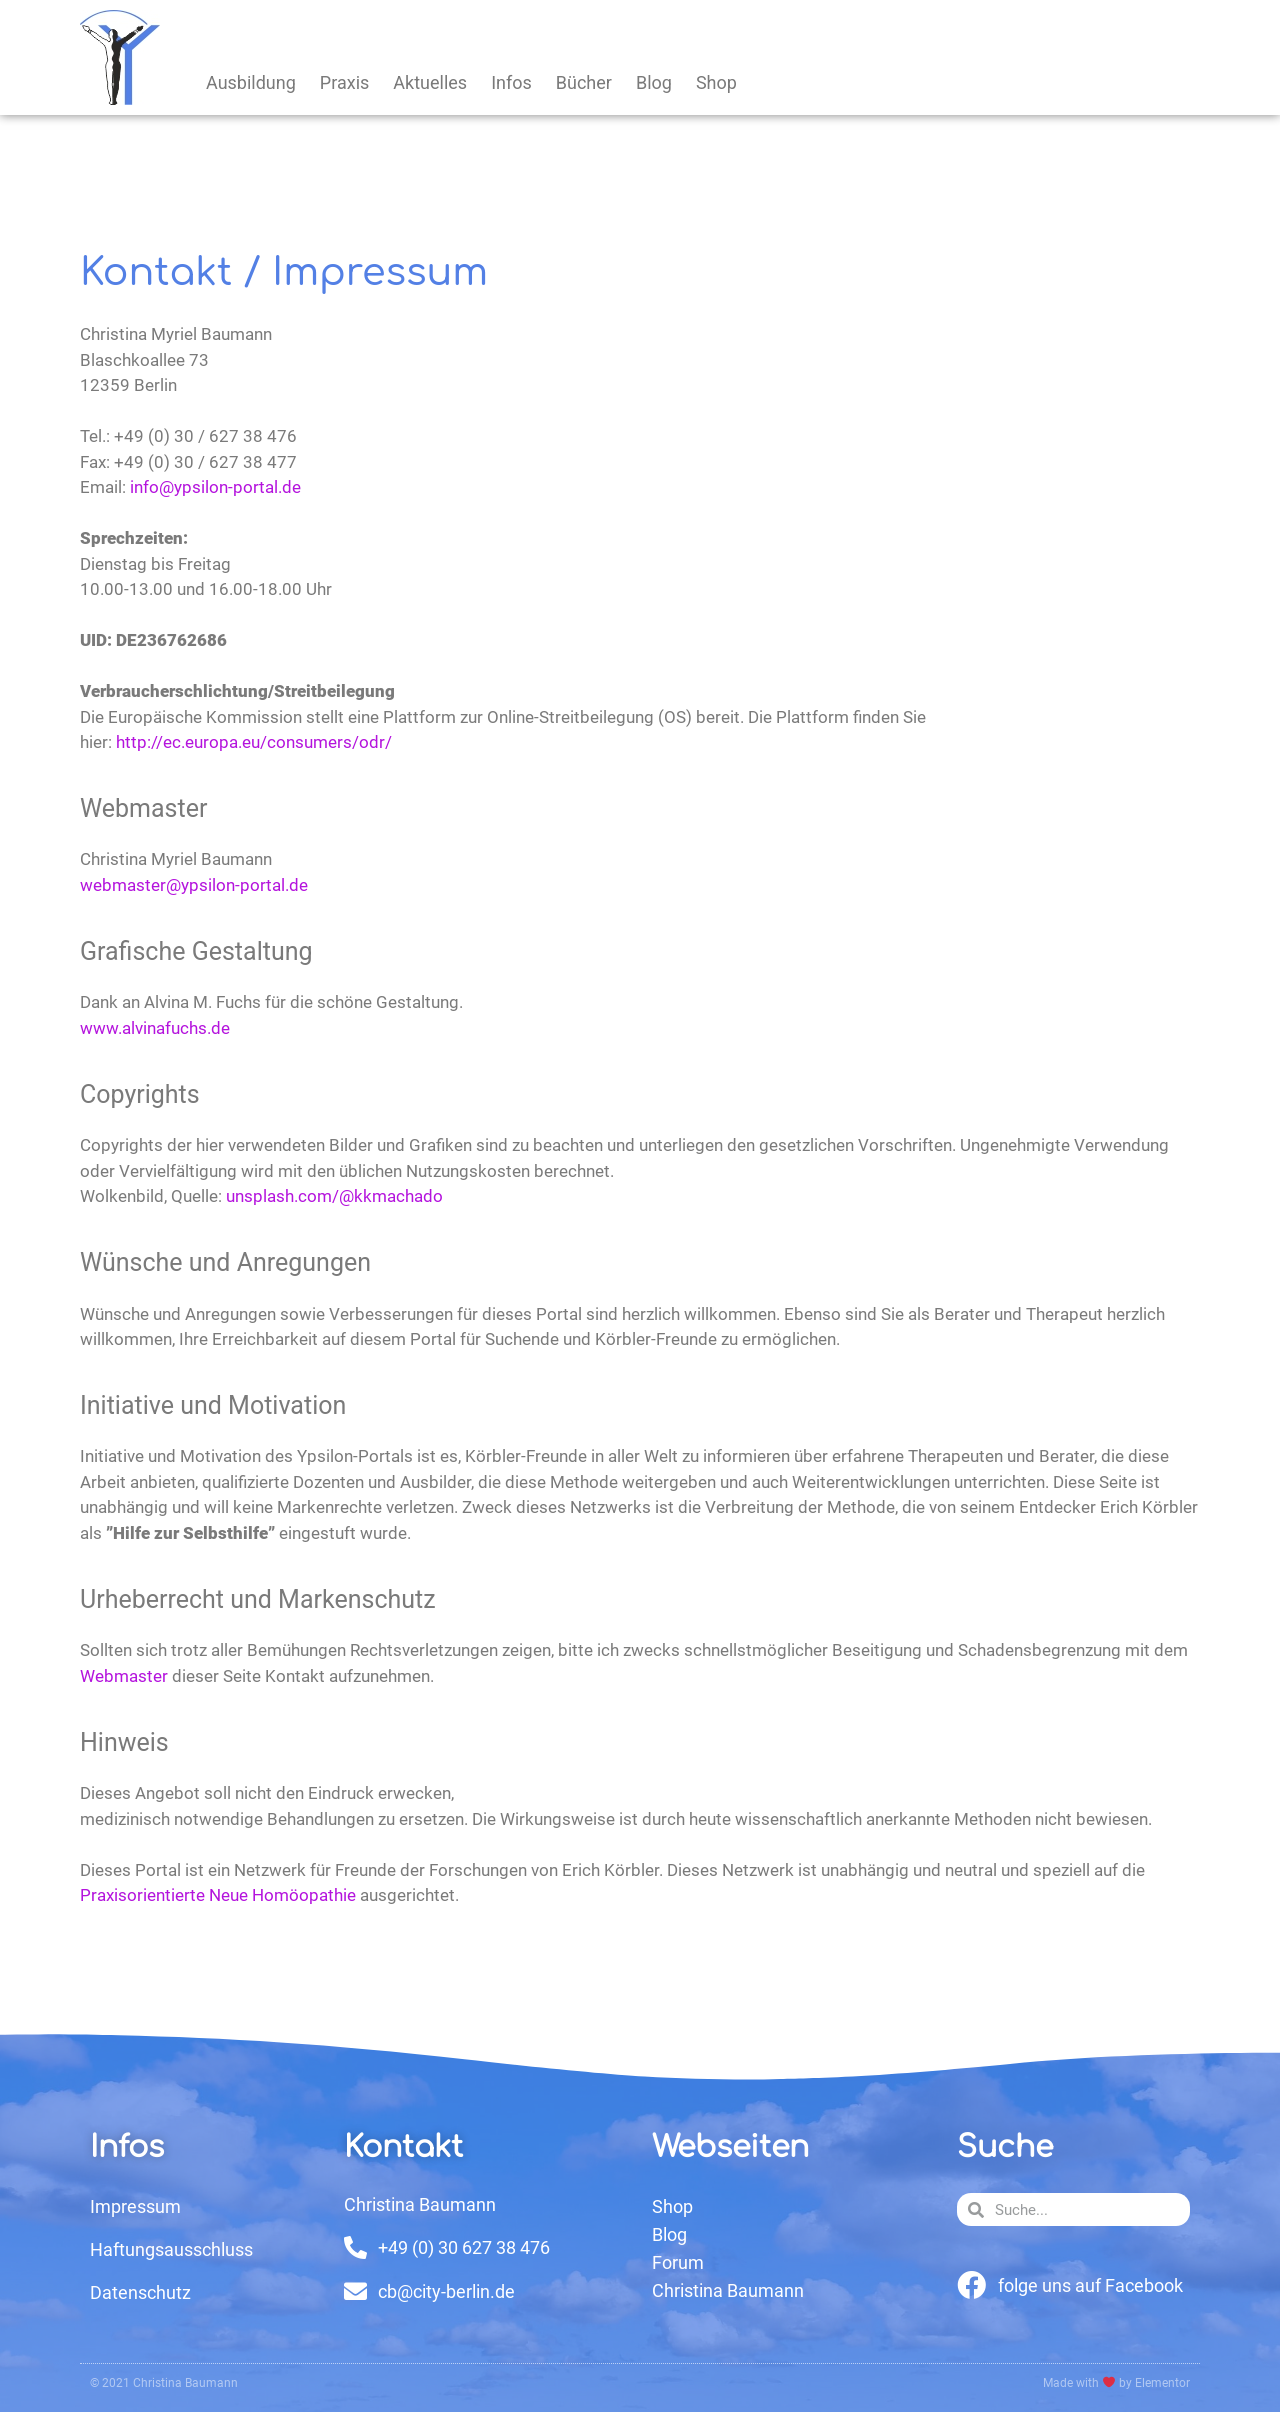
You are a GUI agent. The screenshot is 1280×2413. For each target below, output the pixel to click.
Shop (716, 82)
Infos (511, 82)
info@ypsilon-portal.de (215, 487)
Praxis (345, 82)
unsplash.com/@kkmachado (334, 1196)
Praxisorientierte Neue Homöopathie (218, 1895)
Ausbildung (251, 82)
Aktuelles (430, 82)
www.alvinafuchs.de (155, 1028)
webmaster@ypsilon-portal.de (194, 885)
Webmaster (124, 1676)
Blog (654, 82)
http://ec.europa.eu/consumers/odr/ (254, 742)
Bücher (584, 82)
